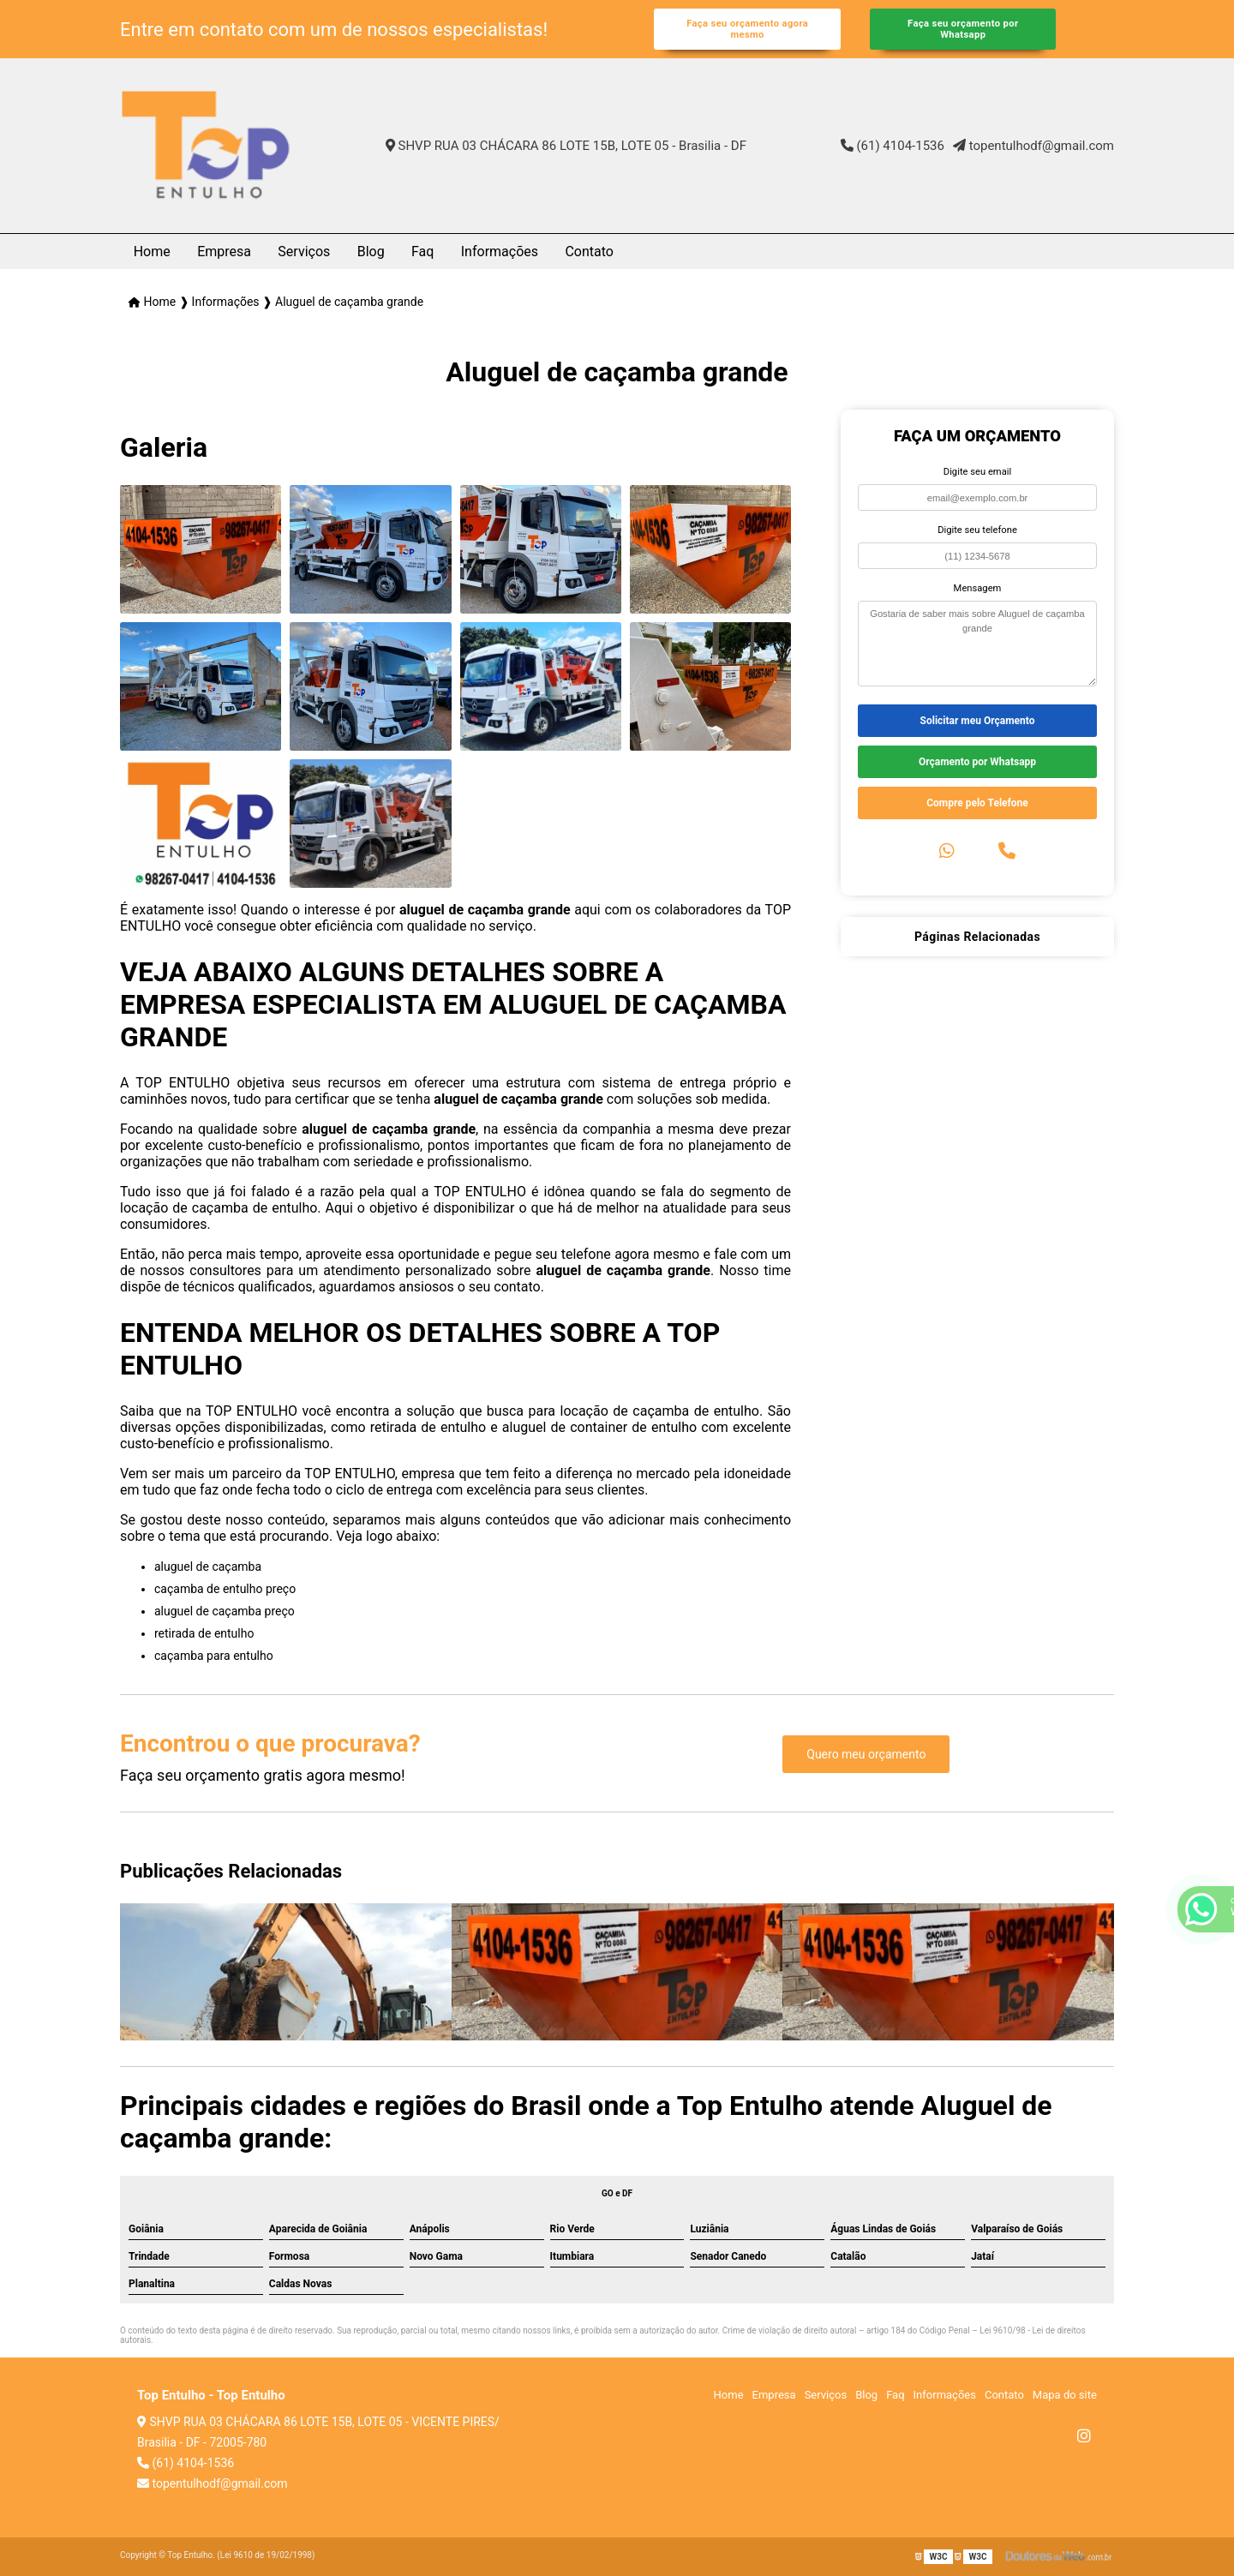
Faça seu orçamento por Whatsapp (963, 29)
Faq (422, 251)
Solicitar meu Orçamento (977, 721)
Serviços (304, 251)
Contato (589, 251)
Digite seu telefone (977, 530)
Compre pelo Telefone (977, 803)
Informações (499, 251)
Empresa (224, 251)
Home (152, 251)
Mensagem (978, 588)
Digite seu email (977, 471)
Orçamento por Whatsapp (977, 762)
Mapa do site (1065, 2394)
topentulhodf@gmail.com (1033, 145)
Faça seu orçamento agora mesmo (747, 29)
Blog (371, 251)
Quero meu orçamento (866, 1754)
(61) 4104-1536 (892, 145)
